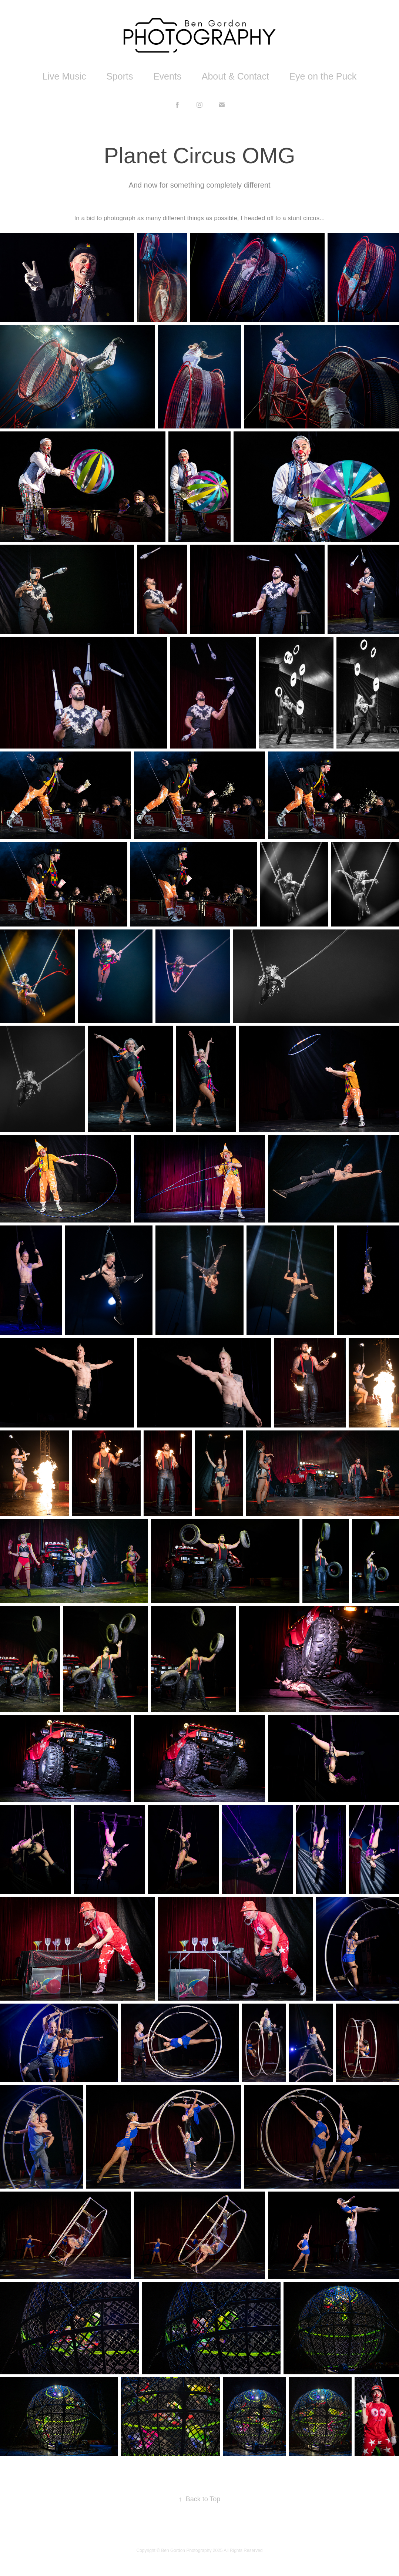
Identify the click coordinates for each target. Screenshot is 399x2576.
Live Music (64, 76)
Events (167, 76)
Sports (119, 76)
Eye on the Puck (322, 76)
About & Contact (235, 76)
